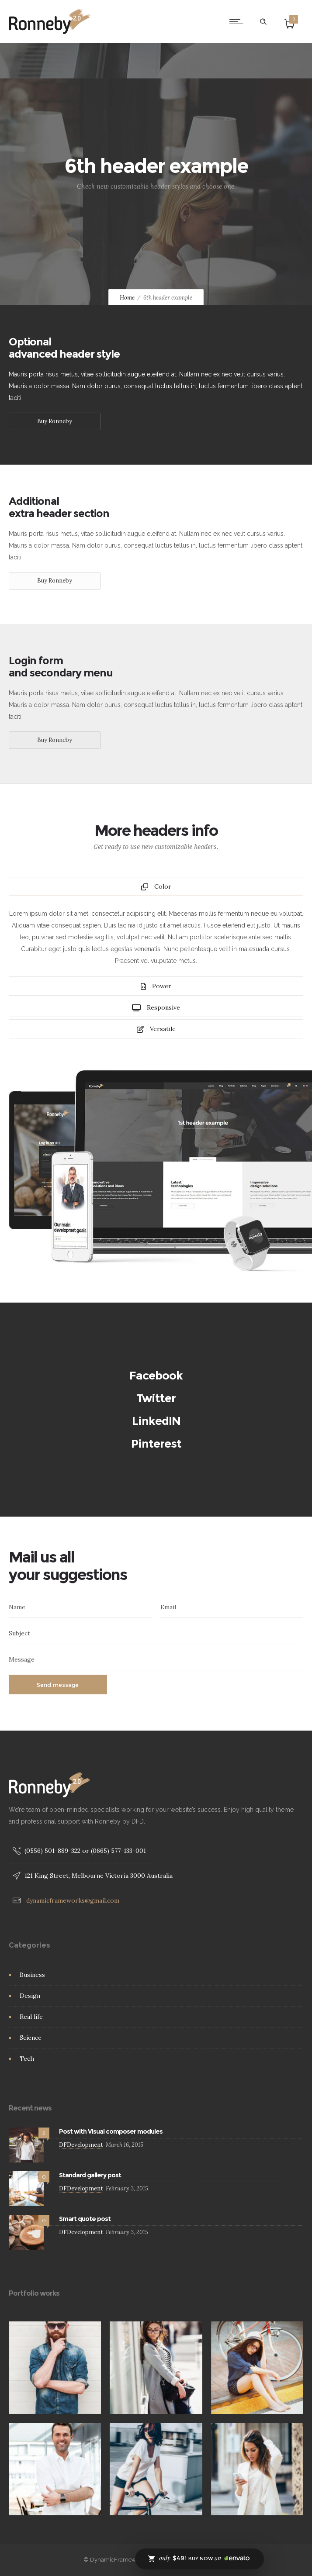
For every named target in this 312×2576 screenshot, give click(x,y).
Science (31, 2037)
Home (127, 297)
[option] (55, 2367)
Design (30, 1996)
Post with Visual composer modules (111, 2131)
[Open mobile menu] (238, 21)
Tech (27, 2058)
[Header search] (263, 22)
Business (32, 1975)
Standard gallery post (90, 2175)
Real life (31, 2017)
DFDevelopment (81, 2144)
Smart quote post (85, 2219)
